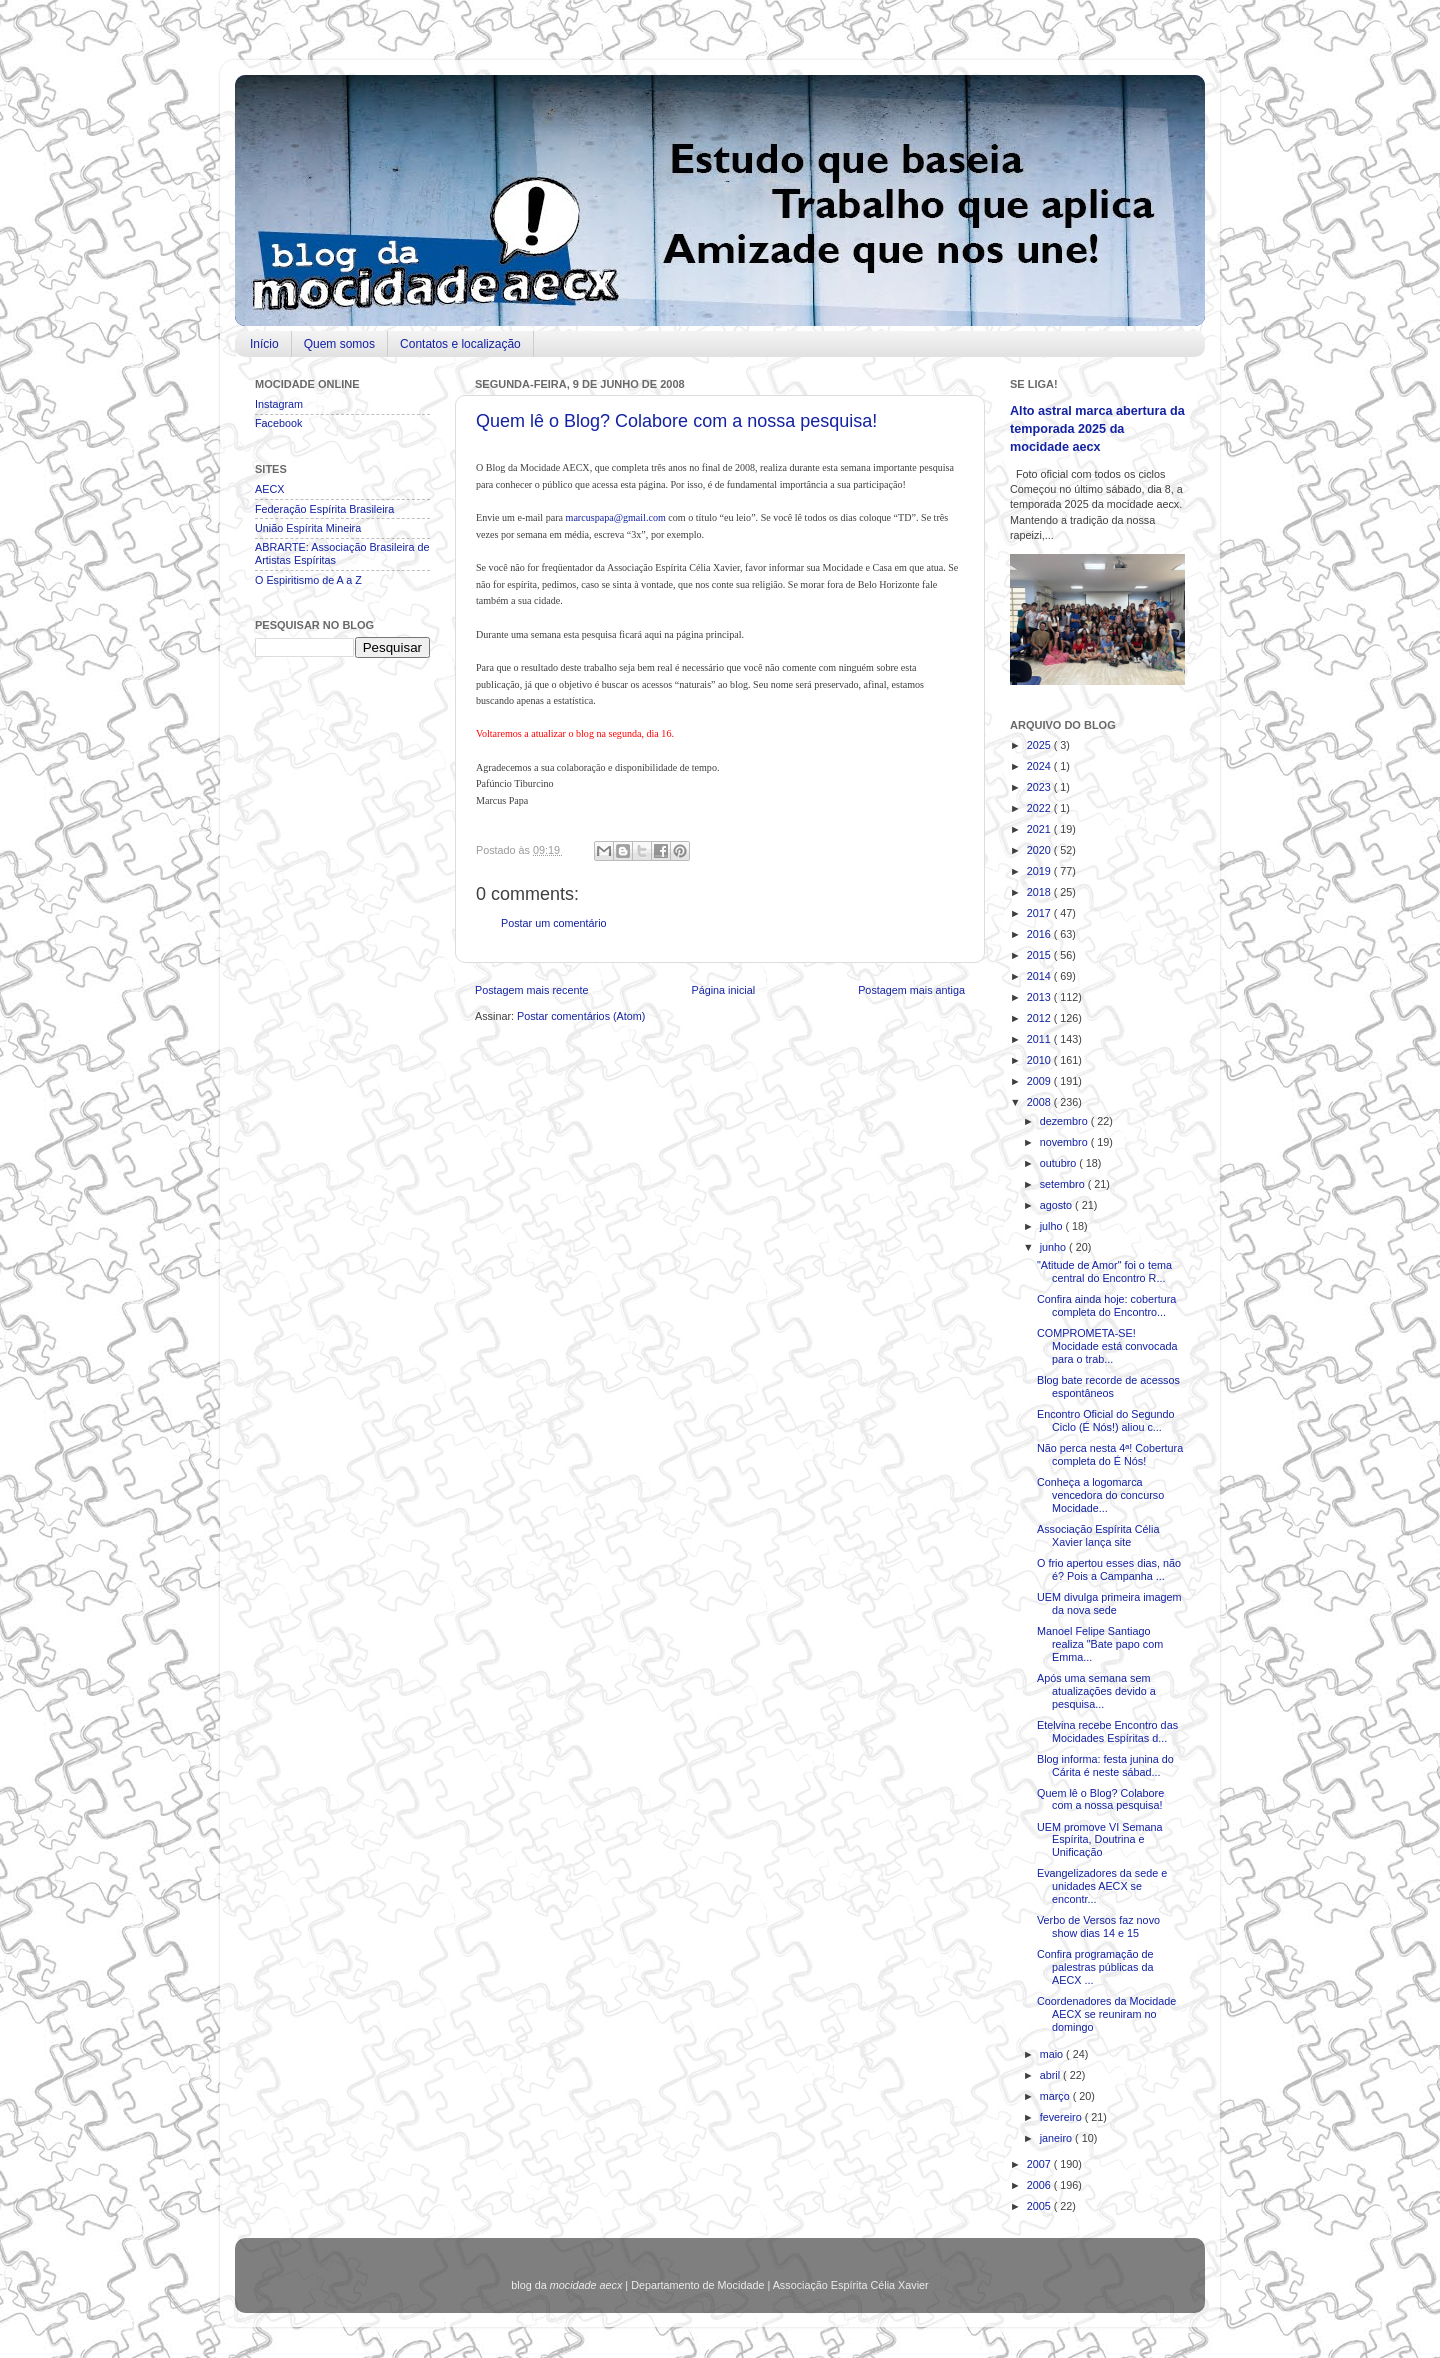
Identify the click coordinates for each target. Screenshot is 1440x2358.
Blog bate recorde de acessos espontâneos (1108, 1386)
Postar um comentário (554, 923)
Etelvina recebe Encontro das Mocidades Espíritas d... (1107, 1731)
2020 (1040, 850)
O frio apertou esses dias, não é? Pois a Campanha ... (1109, 1569)
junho (1054, 1247)
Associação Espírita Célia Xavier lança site (1098, 1535)
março (1056, 2096)
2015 (1040, 955)
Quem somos (339, 344)
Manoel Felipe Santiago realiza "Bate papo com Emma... (1100, 1644)
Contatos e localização (460, 344)
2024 (1040, 766)
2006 (1040, 2185)
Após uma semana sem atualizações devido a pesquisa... (1096, 1691)
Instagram (279, 404)
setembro (1064, 1184)
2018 (1040, 892)
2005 (1040, 2206)
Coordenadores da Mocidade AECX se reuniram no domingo (1106, 2014)
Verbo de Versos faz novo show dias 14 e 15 (1098, 1926)
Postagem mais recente (531, 990)
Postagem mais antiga (911, 990)
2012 (1040, 1018)
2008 (1040, 1102)
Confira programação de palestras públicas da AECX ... (1095, 1967)
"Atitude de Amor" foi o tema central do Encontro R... (1104, 1271)
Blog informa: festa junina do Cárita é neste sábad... (1105, 1765)
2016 (1040, 934)
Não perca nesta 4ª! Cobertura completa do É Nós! (1110, 1454)
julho (1053, 1226)
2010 (1040, 1060)
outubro (1060, 1163)
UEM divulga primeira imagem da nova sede (1109, 1603)
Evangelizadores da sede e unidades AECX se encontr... (1102, 1886)
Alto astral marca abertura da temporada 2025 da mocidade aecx (1097, 428)
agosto (1057, 1205)
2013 (1040, 997)
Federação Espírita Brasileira (324, 509)
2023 (1040, 787)
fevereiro (1062, 2117)
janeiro (1057, 2138)
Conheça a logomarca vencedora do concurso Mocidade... (1100, 1495)
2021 (1040, 829)
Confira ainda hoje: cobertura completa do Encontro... (1106, 1305)
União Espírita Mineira (308, 528)
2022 (1040, 808)
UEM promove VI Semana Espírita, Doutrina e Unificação (1099, 1840)
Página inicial (723, 990)
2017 (1040, 913)
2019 (1040, 871)
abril (1051, 2075)
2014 (1040, 976)
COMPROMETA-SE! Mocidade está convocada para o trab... (1107, 1346)
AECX (269, 489)
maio (1053, 2054)
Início (264, 344)
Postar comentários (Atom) (581, 1016)
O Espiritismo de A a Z (308, 580)
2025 (1040, 745)
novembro (1065, 1142)
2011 (1040, 1039)
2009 (1040, 1081)
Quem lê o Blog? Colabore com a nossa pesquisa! (676, 421)
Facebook (278, 423)
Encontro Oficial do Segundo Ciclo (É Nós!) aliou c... (1105, 1420)
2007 (1040, 2164)
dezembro (1065, 1121)
